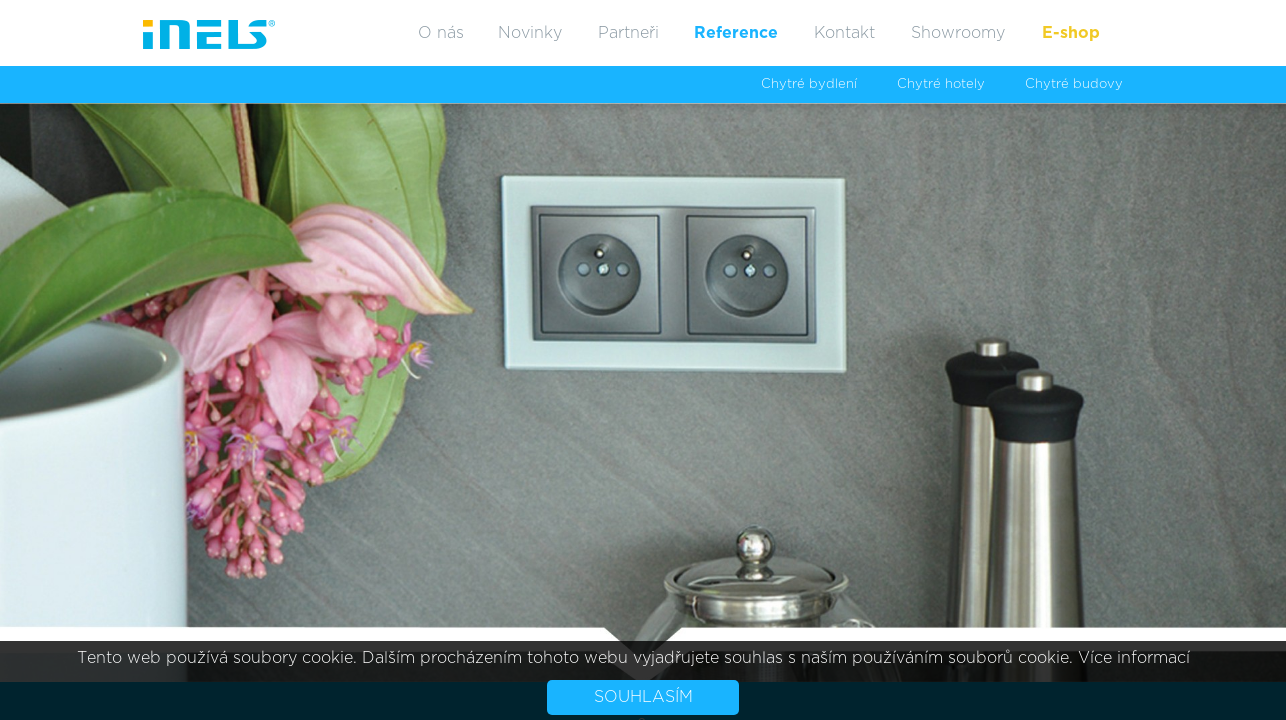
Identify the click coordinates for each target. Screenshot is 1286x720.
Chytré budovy (1074, 84)
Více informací (1134, 658)
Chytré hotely (941, 84)
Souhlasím (643, 697)
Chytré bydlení (809, 84)
